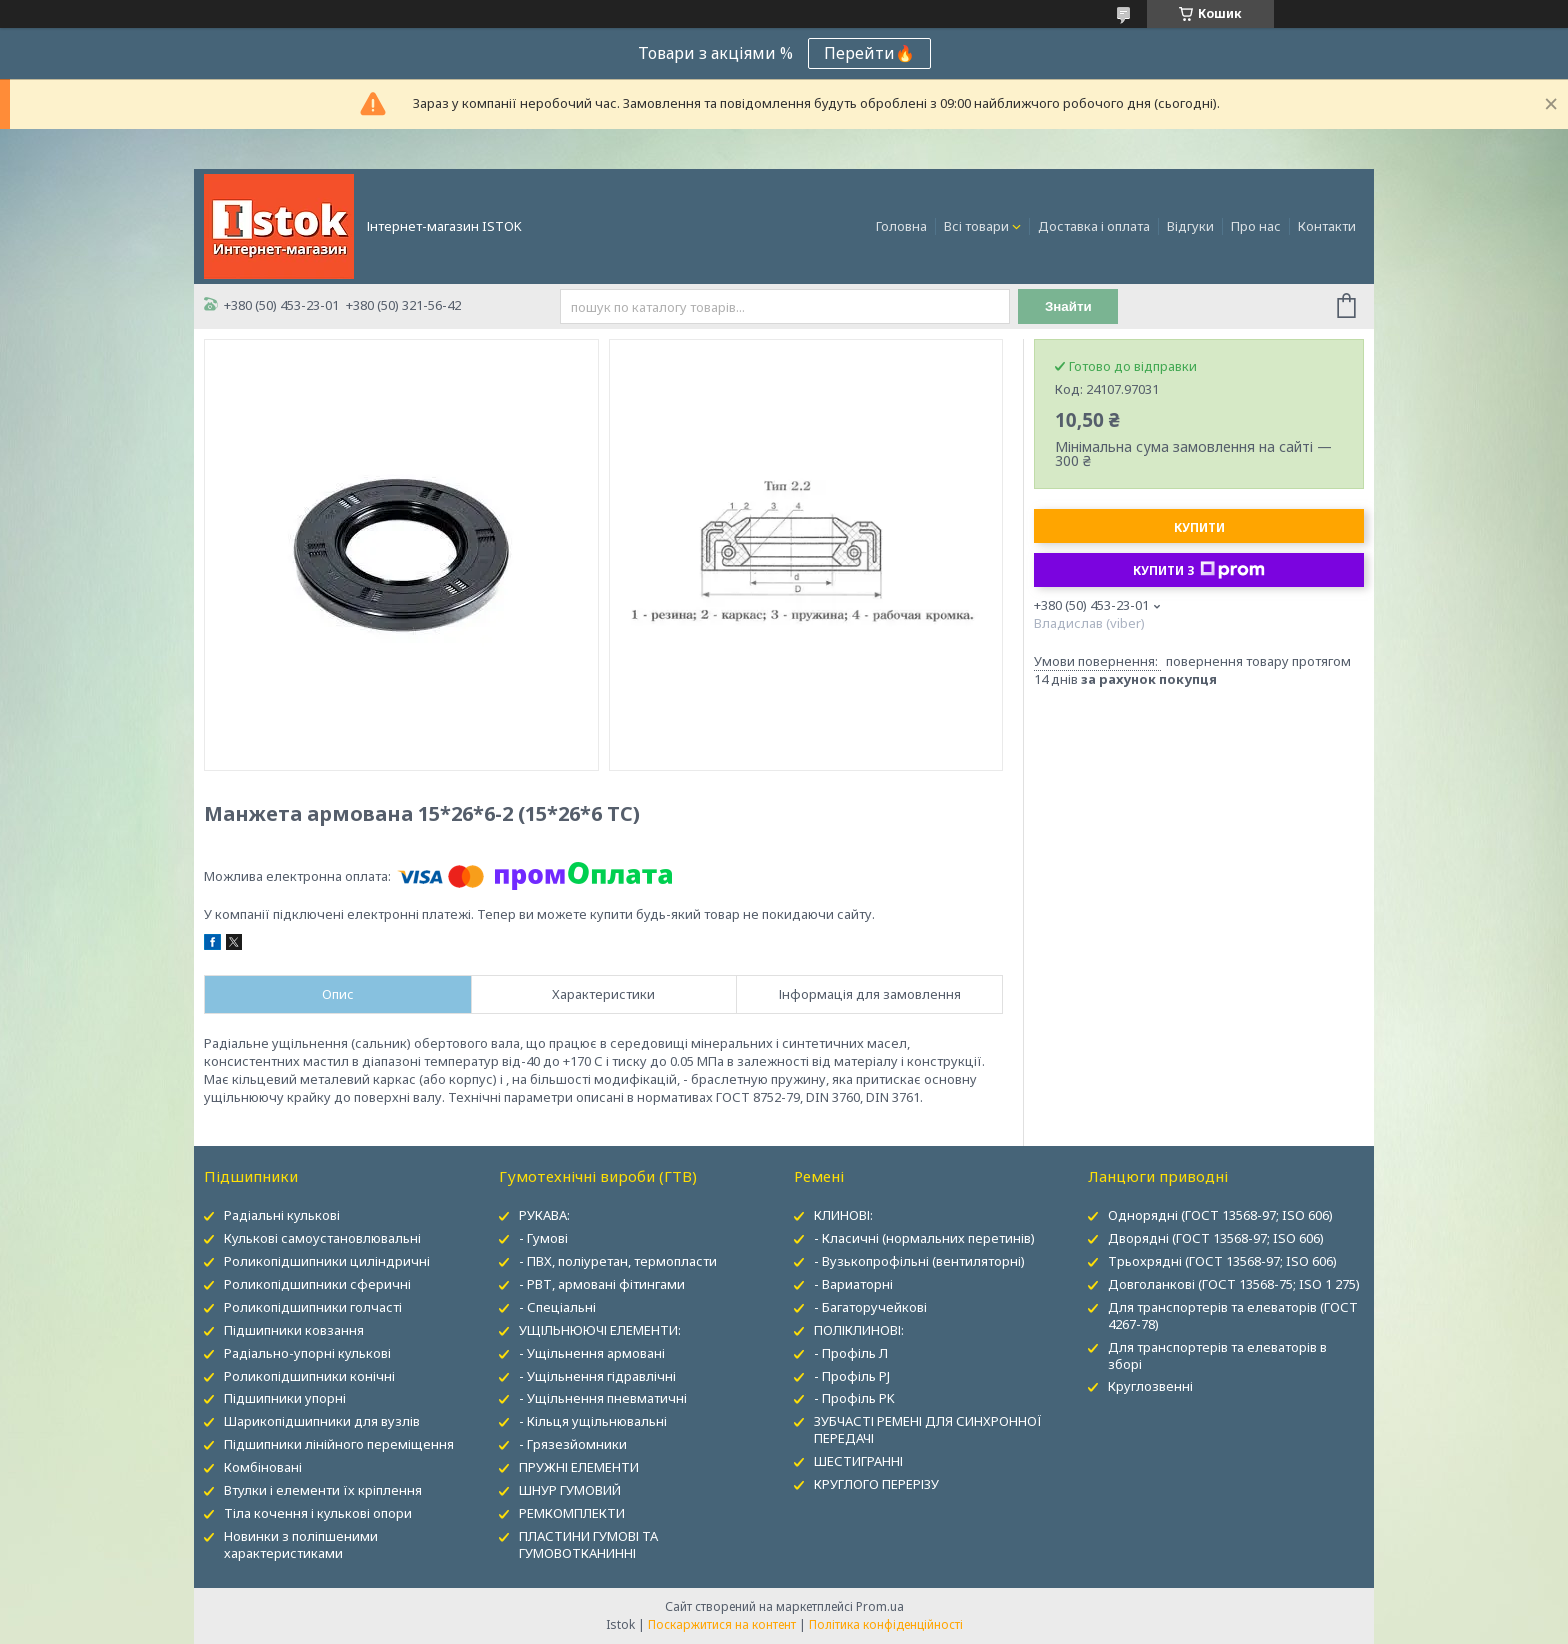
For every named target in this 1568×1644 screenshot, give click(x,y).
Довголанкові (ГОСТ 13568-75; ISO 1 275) (1234, 1284)
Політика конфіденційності (886, 1624)
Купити (1199, 527)
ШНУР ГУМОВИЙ (570, 1490)
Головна (901, 226)
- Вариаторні (853, 1284)
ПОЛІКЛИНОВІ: (859, 1330)
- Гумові (543, 1238)
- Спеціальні (557, 1307)
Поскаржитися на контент (722, 1624)
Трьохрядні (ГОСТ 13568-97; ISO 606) (1222, 1261)
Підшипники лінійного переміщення (339, 1444)
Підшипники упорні (285, 1398)
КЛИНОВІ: (843, 1215)
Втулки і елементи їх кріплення (323, 1490)
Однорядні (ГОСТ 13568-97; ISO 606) (1220, 1215)
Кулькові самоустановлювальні (322, 1238)
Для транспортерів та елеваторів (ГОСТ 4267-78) (1233, 1315)
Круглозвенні (1150, 1386)
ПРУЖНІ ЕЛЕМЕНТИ (579, 1467)
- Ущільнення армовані (592, 1353)
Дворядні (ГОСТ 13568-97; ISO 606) (1216, 1238)
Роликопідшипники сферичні (317, 1284)
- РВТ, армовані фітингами (602, 1284)
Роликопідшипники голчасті (313, 1307)
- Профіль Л (851, 1353)
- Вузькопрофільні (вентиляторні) (919, 1261)
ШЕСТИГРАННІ (858, 1461)
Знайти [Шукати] (1068, 306)
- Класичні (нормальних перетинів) (924, 1238)
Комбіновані (263, 1467)
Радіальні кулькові (282, 1215)
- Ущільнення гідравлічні (597, 1376)
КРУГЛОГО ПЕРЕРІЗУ (876, 1484)
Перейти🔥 (869, 53)
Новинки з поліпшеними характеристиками (301, 1544)
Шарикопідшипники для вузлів (322, 1421)
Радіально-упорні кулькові (307, 1353)
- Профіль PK (854, 1398)
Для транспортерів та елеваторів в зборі (1217, 1355)
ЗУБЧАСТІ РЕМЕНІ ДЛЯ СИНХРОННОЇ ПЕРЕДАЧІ (928, 1429)
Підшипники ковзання (294, 1330)
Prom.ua (880, 1606)
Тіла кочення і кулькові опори (318, 1513)
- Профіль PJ (852, 1376)
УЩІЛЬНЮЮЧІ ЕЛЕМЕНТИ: (600, 1330)
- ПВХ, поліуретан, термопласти (618, 1261)
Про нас (1256, 226)
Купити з (1199, 570)
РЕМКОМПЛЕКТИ (572, 1513)
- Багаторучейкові (870, 1307)
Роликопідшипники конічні (309, 1376)
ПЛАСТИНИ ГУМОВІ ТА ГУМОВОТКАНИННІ (588, 1544)
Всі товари (976, 226)
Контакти (1327, 226)
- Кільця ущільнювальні (593, 1421)
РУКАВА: (544, 1215)
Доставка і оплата (1094, 226)
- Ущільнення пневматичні (603, 1398)
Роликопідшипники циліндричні (327, 1261)
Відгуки (1190, 226)
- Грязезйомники (573, 1444)
